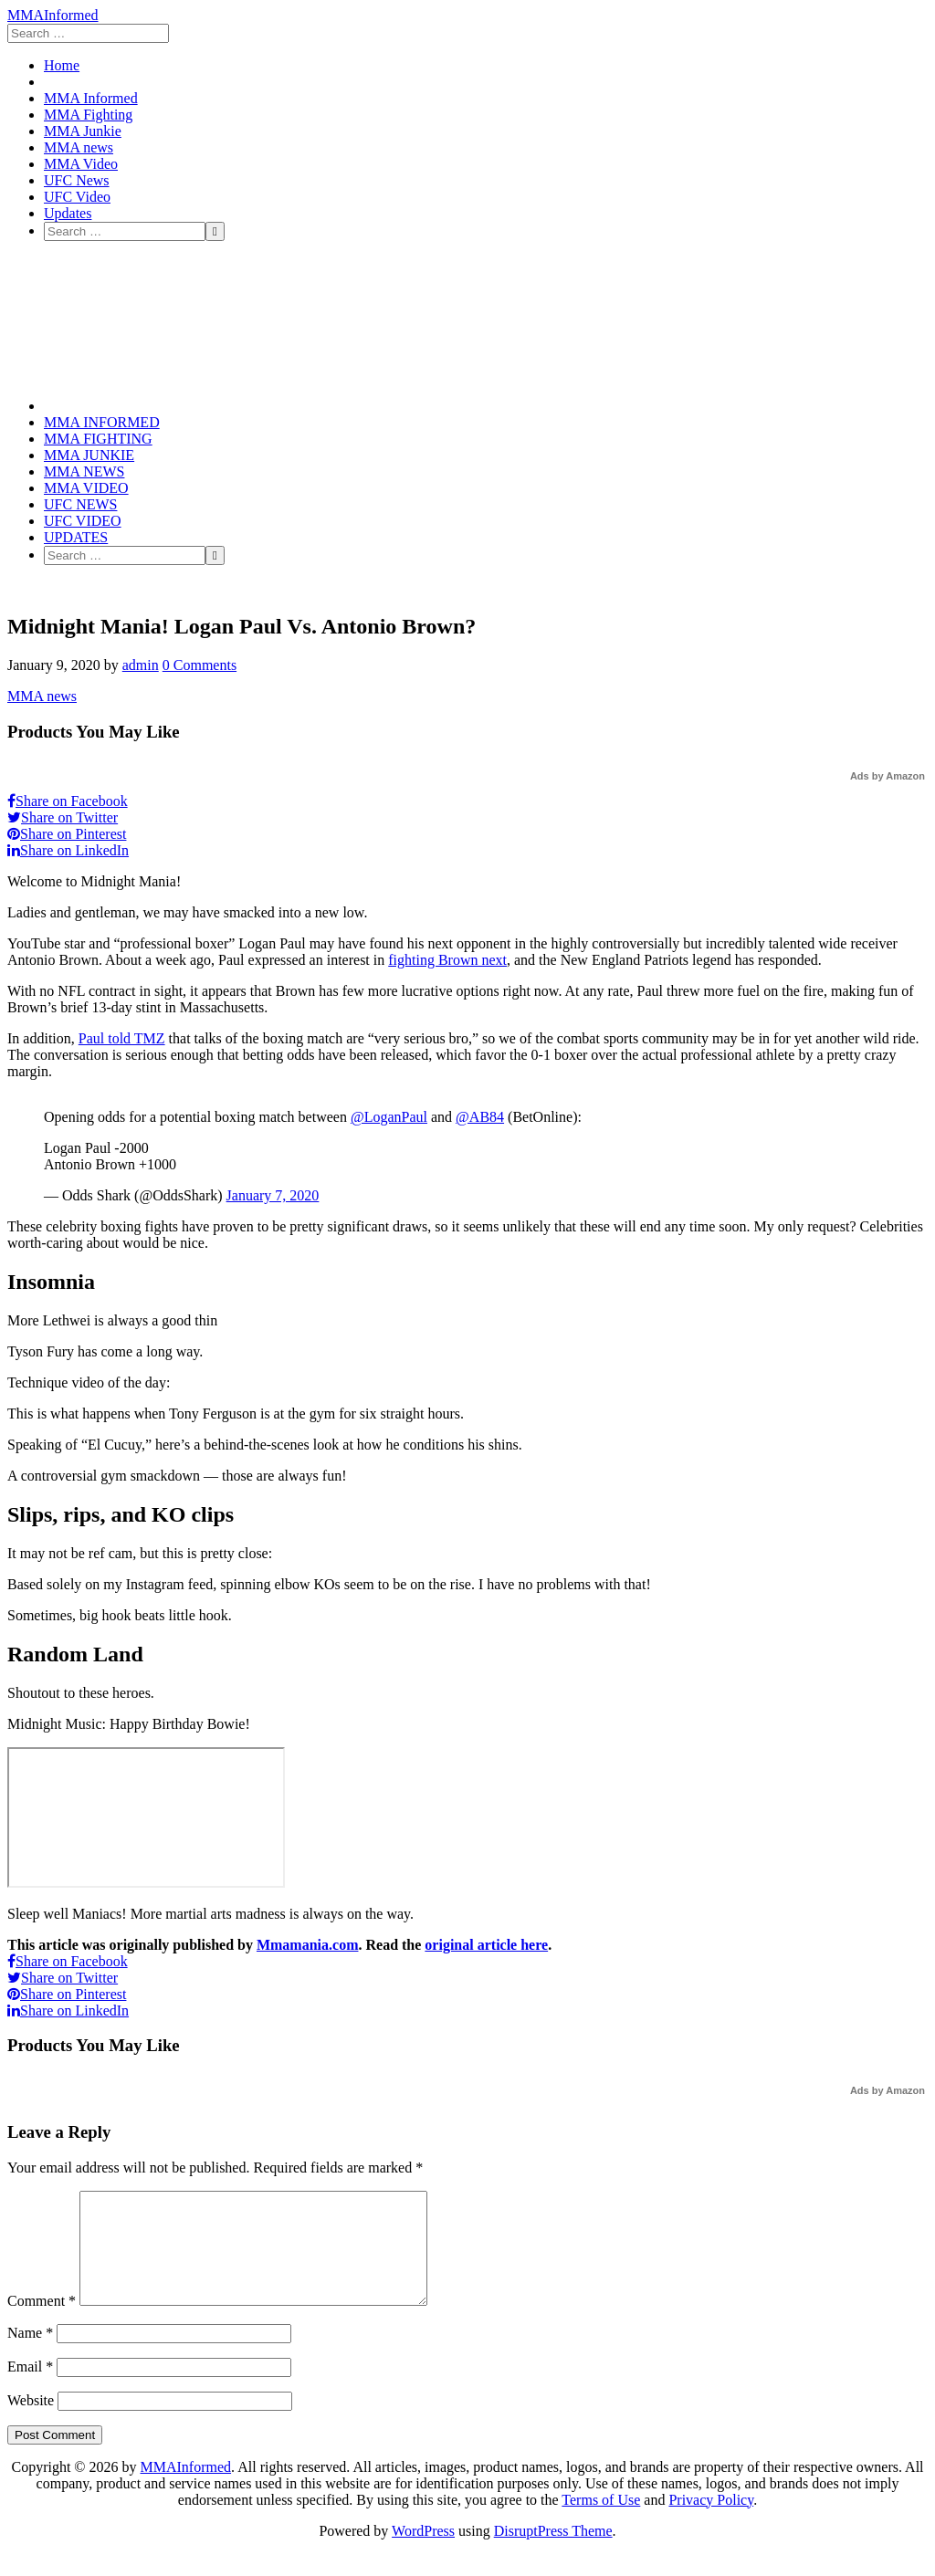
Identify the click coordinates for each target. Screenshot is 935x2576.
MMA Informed (91, 98)
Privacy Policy (710, 2521)
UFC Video (77, 196)
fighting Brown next (447, 960)
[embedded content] (146, 1817)
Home (61, 65)
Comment (41, 2322)
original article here (486, 1945)
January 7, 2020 (273, 1195)
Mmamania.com (308, 1945)
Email (30, 2388)
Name (30, 2354)
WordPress (423, 2552)
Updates (67, 213)
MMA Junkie (82, 131)
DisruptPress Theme (553, 2552)
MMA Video (81, 164)
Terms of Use (601, 2521)
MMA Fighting (88, 114)
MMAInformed (53, 15)
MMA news (78, 147)
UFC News (77, 180)
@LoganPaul (389, 1117)
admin (140, 665)
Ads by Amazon (887, 775)
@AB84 (480, 1117)
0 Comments (199, 665)
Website (30, 2422)
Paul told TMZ (122, 1038)
